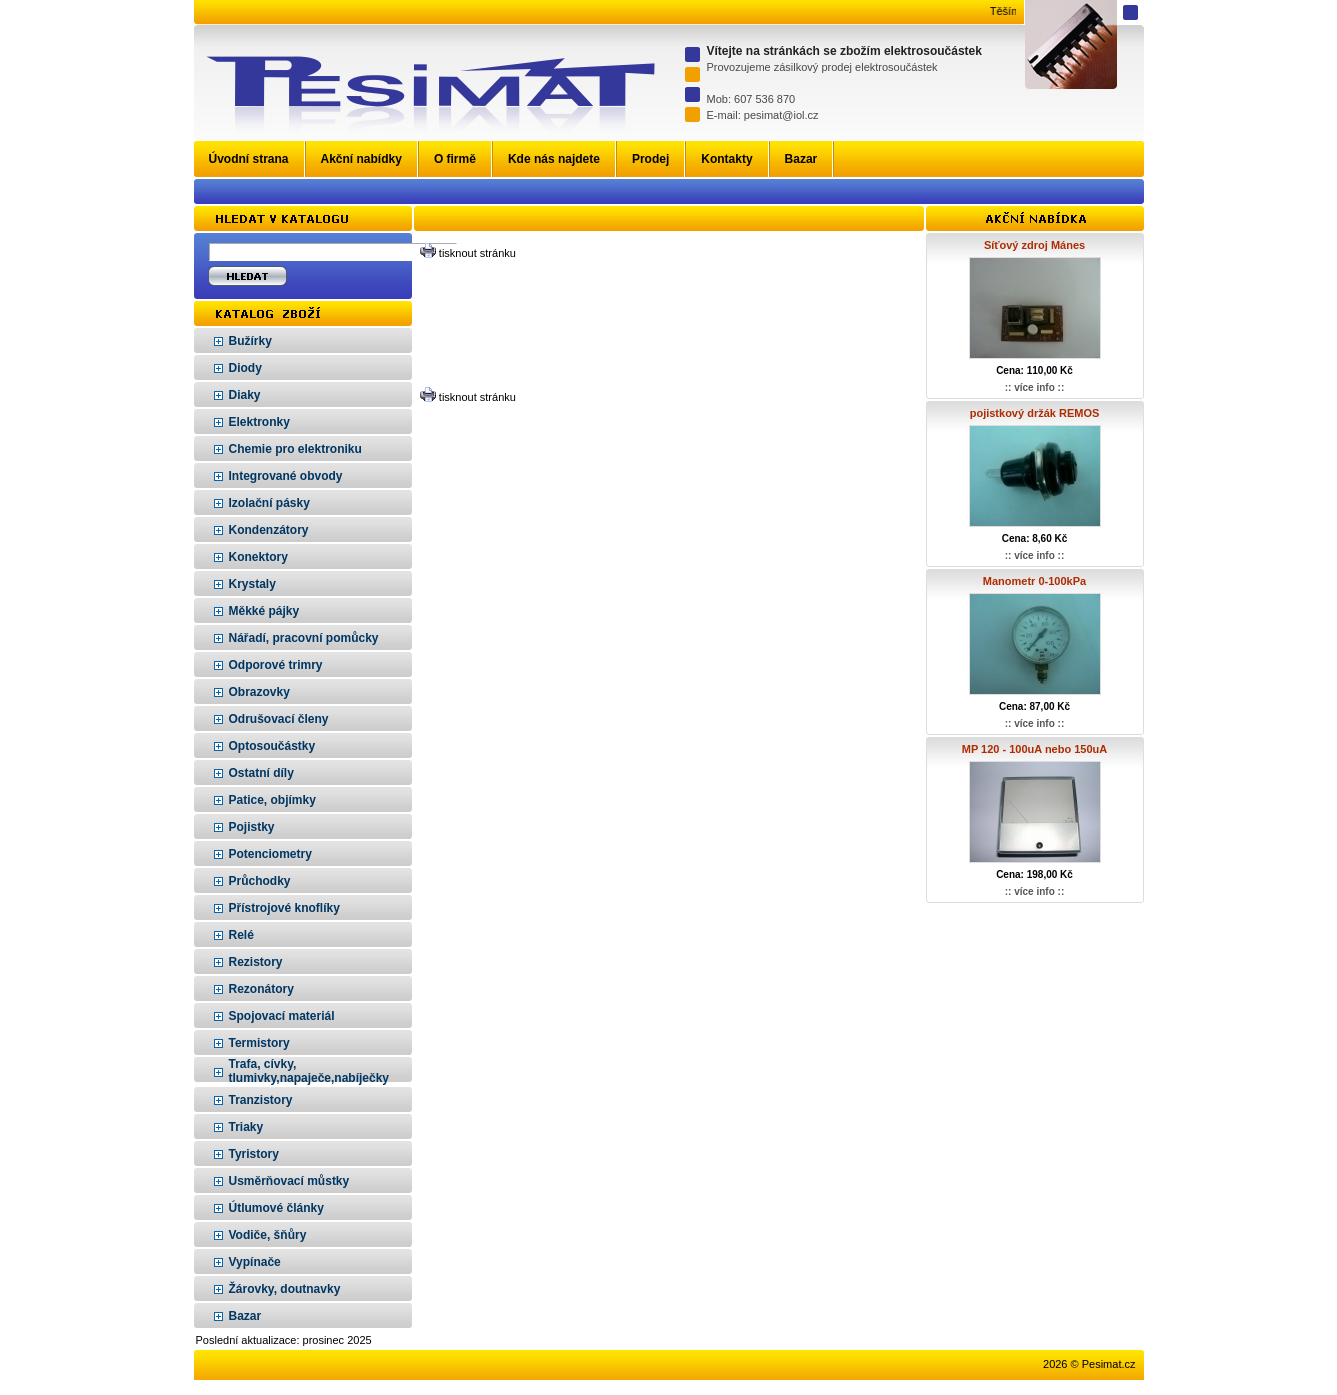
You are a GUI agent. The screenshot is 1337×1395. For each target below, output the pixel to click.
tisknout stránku (477, 253)
